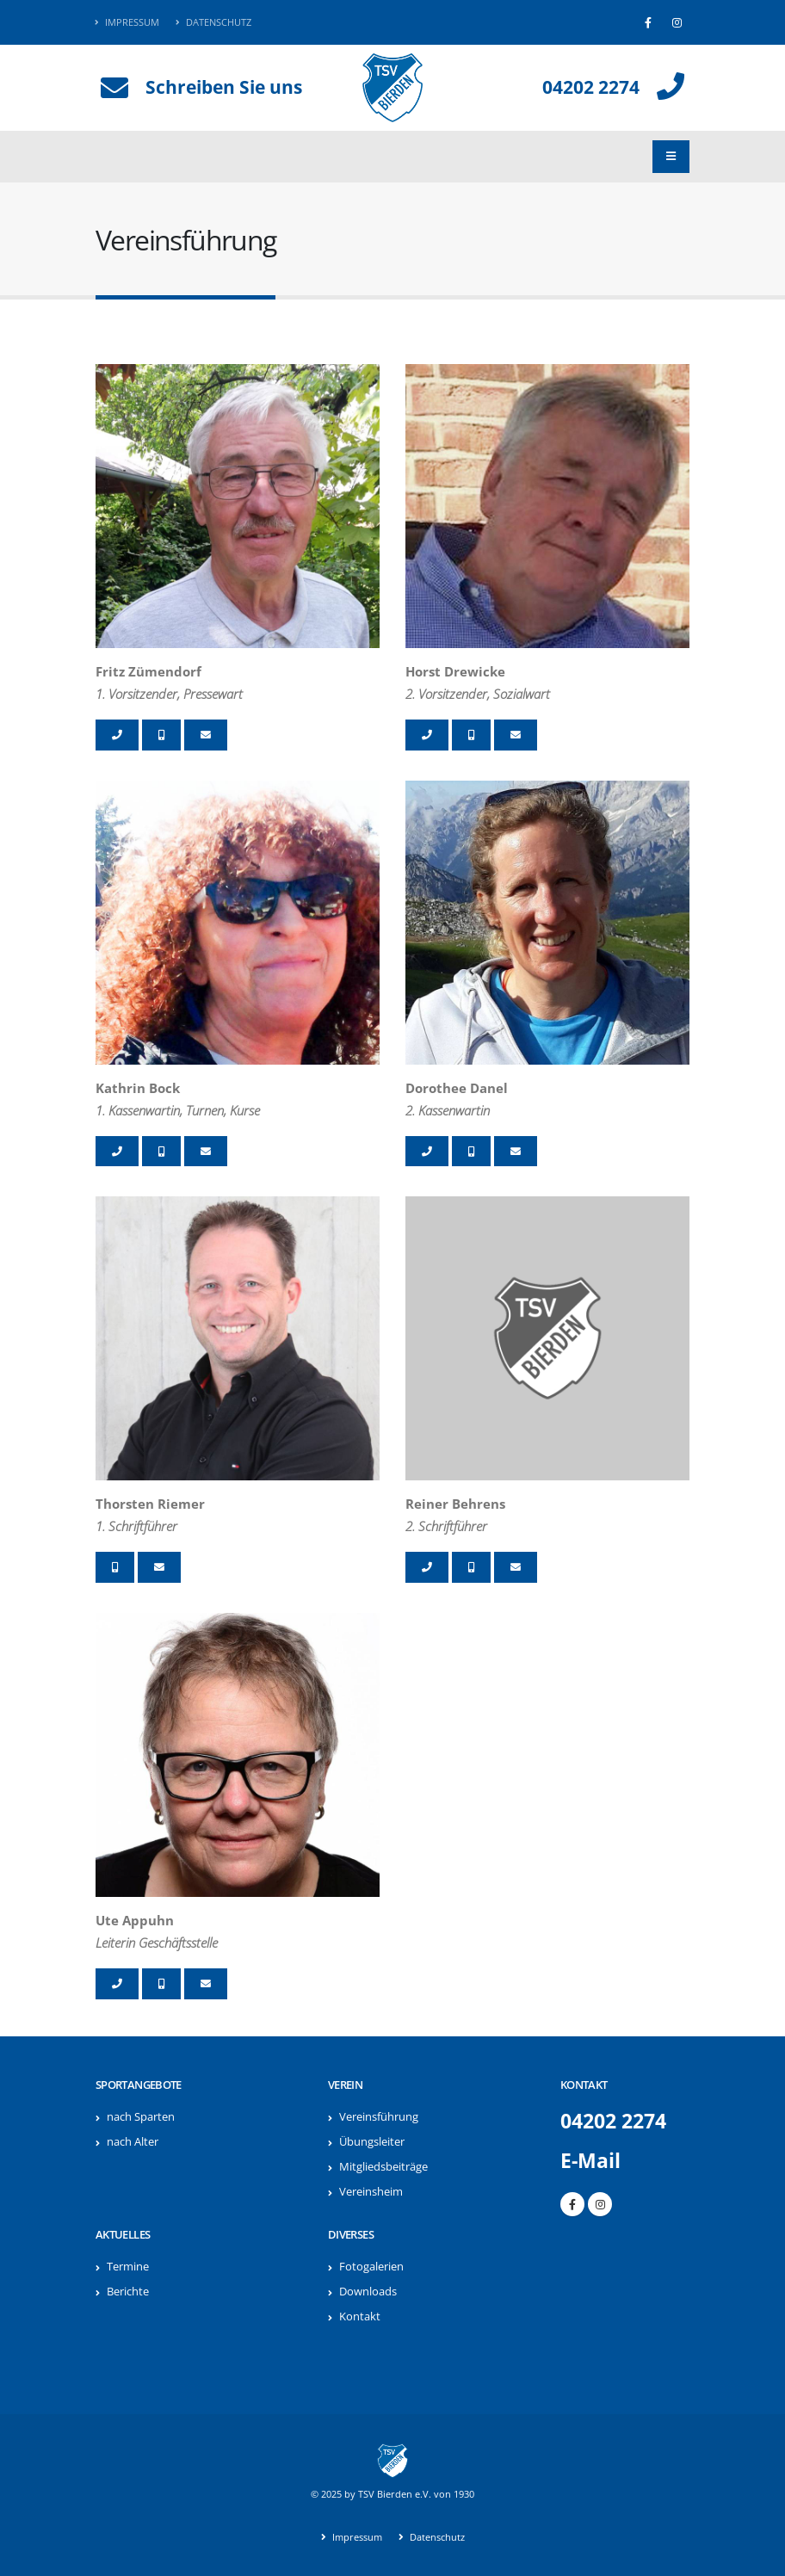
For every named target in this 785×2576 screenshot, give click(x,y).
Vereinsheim (371, 2191)
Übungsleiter (372, 2141)
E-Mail (590, 2160)
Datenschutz (213, 21)
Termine (128, 2266)
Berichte (128, 2291)
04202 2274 (591, 87)
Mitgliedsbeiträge (383, 2166)
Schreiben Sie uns (223, 87)
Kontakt (359, 2316)
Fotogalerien (371, 2266)
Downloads (368, 2291)
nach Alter (132, 2141)
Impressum (127, 21)
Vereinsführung (378, 2117)
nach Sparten (141, 2117)
